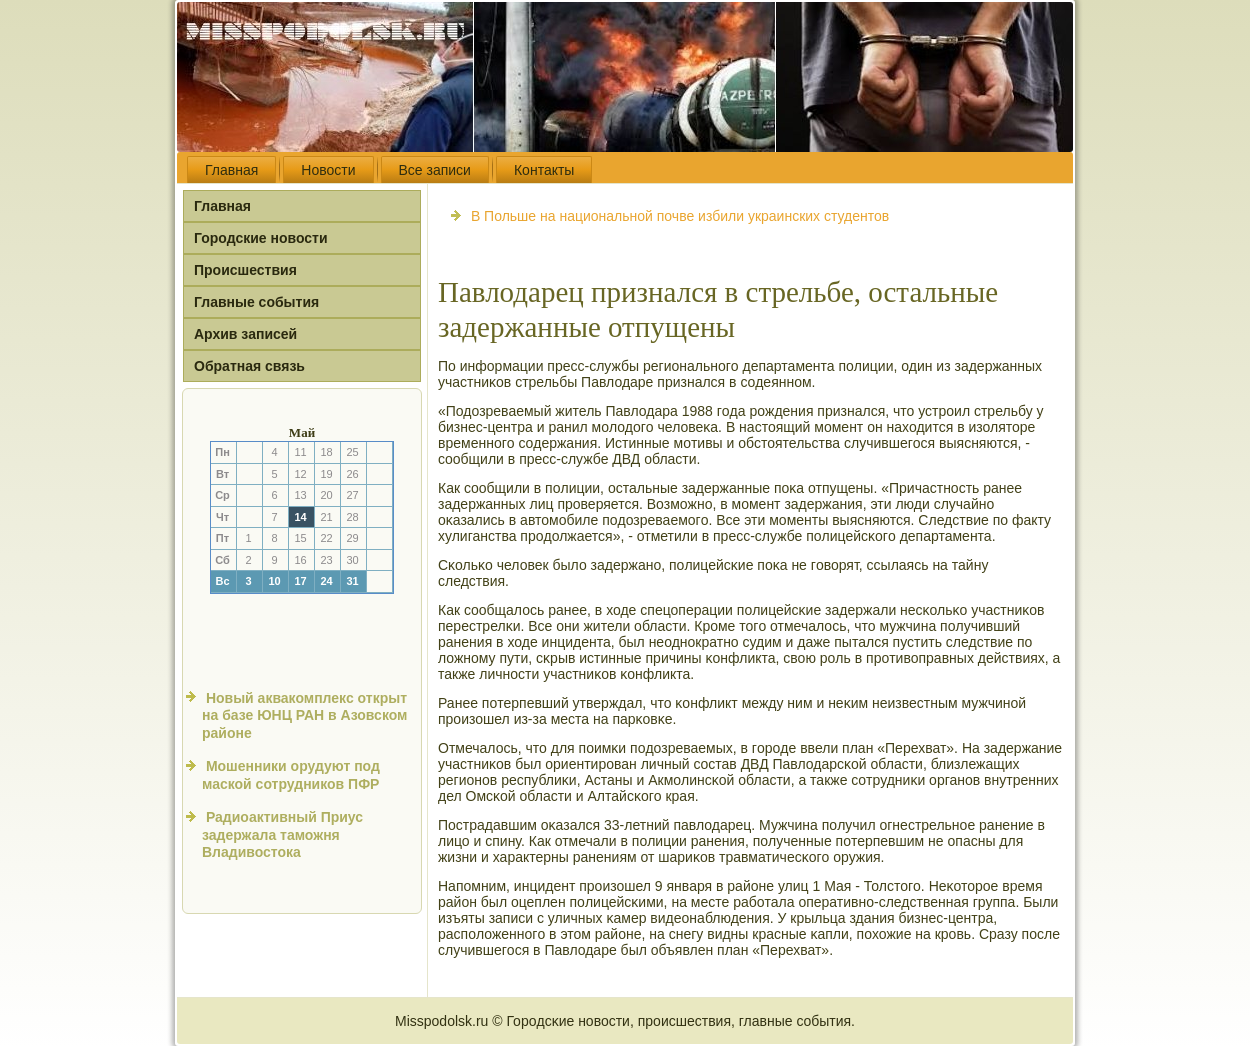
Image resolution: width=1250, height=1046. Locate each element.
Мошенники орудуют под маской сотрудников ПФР (291, 775)
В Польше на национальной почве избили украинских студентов (680, 216)
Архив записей (245, 334)
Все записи (435, 170)
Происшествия (245, 270)
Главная (231, 170)
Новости (328, 170)
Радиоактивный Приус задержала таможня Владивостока (282, 834)
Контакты (544, 170)
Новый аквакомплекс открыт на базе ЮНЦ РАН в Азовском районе (304, 715)
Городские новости (261, 238)
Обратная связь (249, 366)
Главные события (256, 302)
